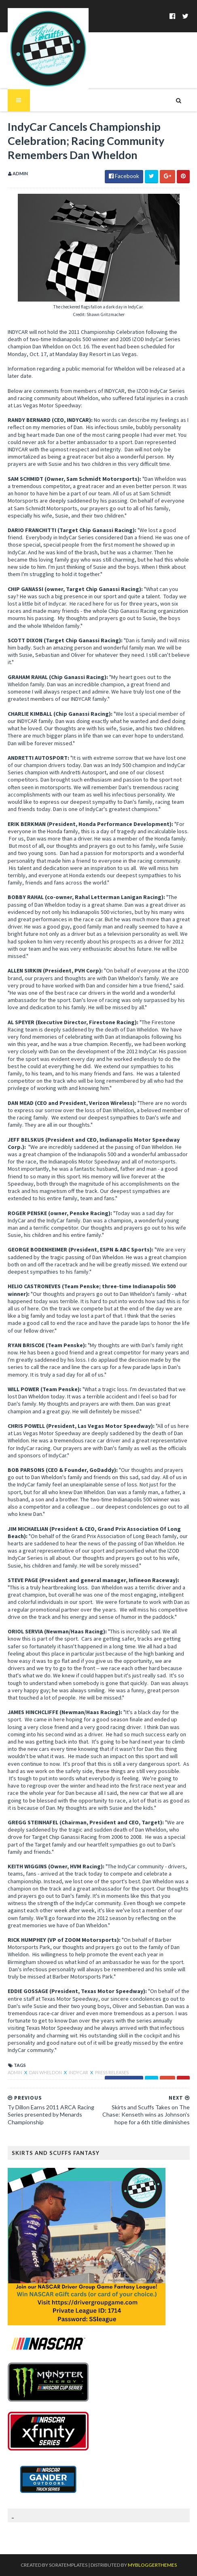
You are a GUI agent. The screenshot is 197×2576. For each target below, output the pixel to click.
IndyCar (79, 2072)
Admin (15, 2072)
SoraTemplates (68, 2565)
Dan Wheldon (46, 2072)
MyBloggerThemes (152, 2565)
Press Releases (112, 2072)
